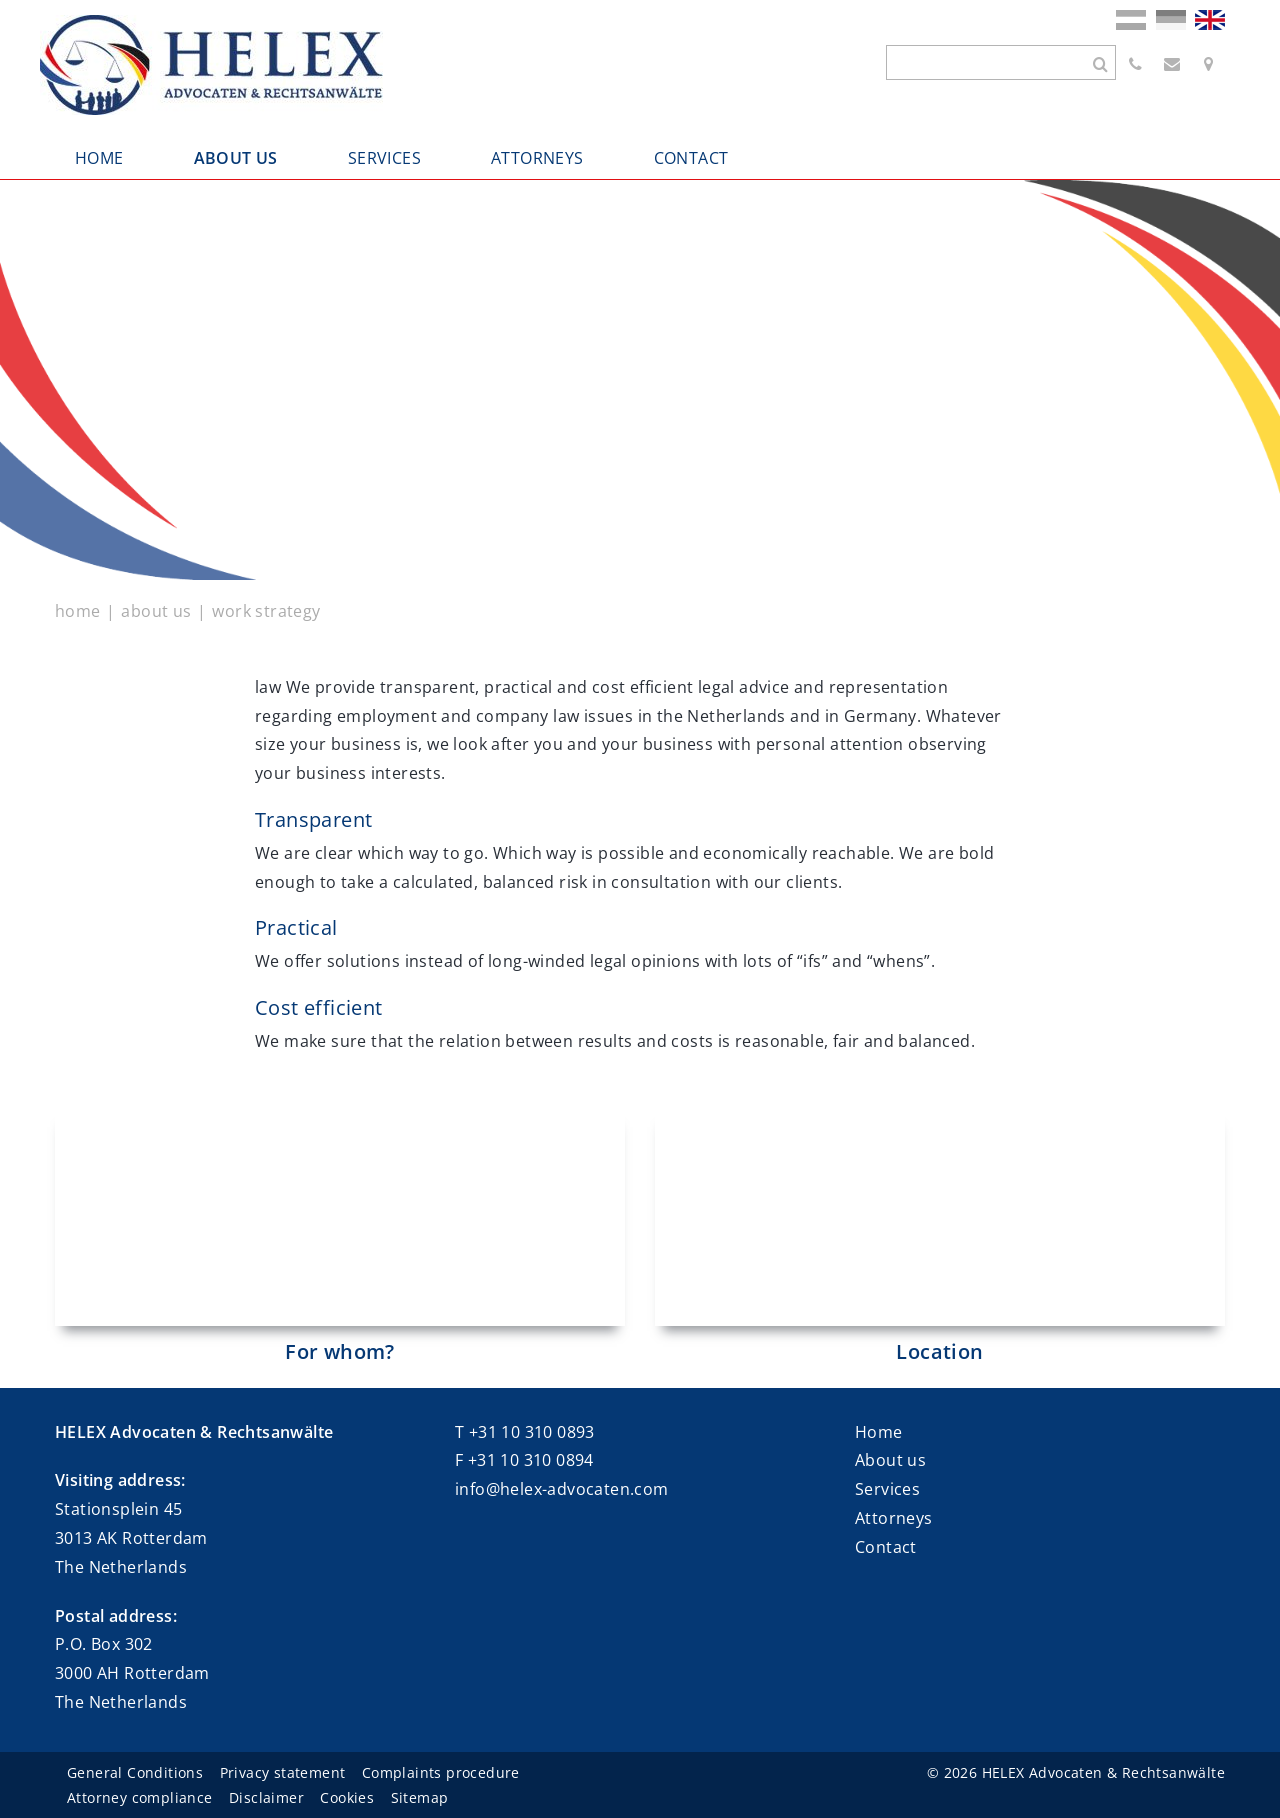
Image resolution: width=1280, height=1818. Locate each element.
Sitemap (420, 1797)
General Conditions (135, 1772)
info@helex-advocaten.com (562, 1489)
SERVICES (384, 158)
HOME (99, 158)
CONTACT (691, 158)
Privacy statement (283, 1772)
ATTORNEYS (537, 158)
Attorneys (894, 1518)
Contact (886, 1547)
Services (887, 1489)
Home (879, 1432)
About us (890, 1460)
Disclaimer (266, 1797)
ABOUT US (236, 158)
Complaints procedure (441, 1772)
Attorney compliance (140, 1797)
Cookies (347, 1797)
